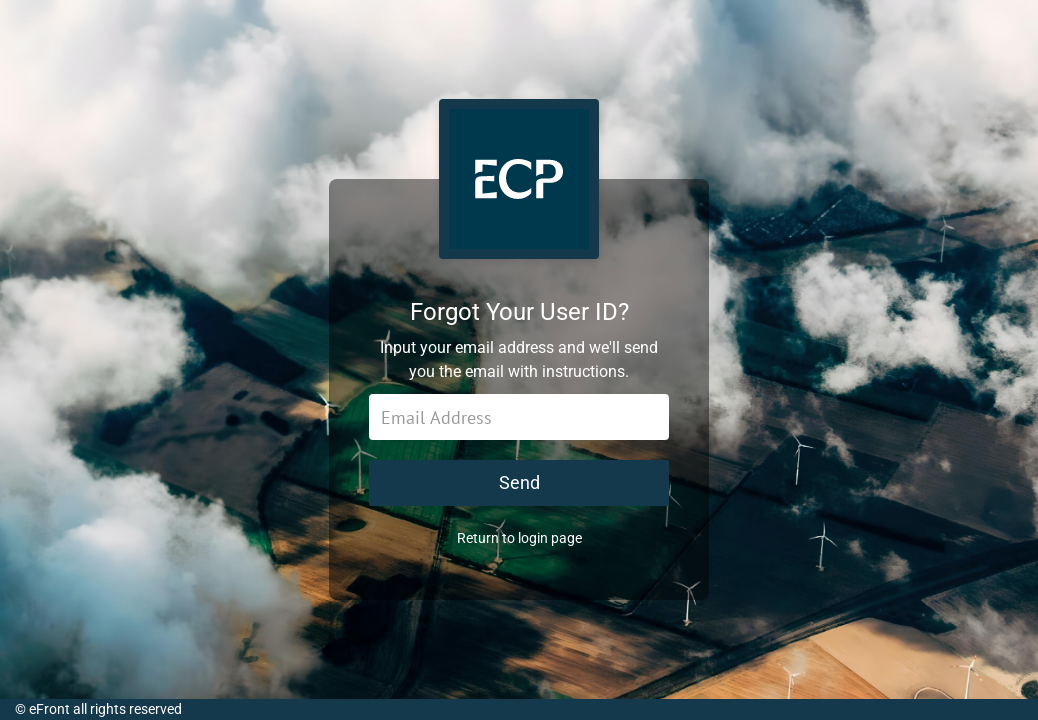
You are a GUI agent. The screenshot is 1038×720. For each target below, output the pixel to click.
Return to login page (519, 538)
